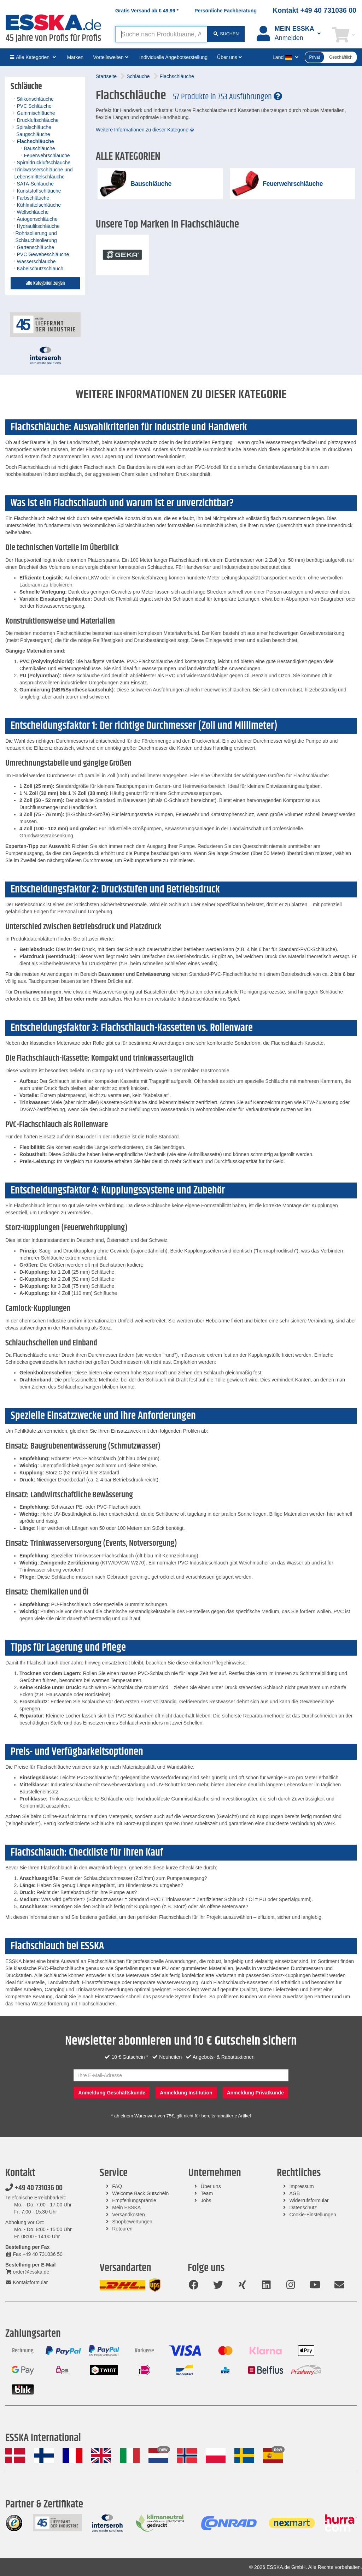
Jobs (206, 2200)
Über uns (211, 2186)
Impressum (301, 2186)
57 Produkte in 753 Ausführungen (227, 96)
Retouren (122, 2229)
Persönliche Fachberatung (225, 10)
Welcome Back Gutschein (140, 2193)
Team (207, 2193)
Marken (75, 57)
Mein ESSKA (126, 2207)
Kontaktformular (26, 2282)
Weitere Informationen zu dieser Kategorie (145, 129)
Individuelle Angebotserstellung (173, 57)
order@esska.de (27, 2272)
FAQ (117, 2186)
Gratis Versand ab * (147, 10)
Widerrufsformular (308, 2200)
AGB (294, 2193)
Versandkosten (128, 2214)
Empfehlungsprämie (134, 2200)
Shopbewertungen (132, 2221)
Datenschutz (303, 2207)
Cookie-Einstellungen (312, 2214)
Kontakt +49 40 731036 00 (314, 10)
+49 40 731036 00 (34, 2188)
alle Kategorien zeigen (45, 283)
